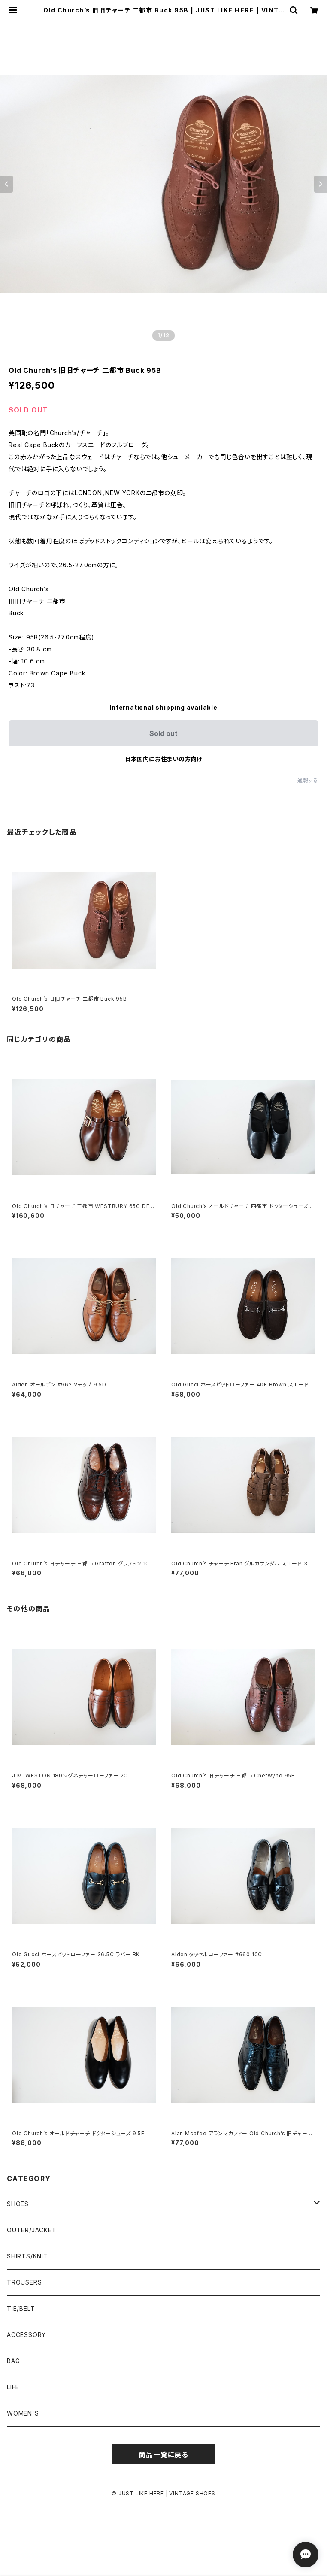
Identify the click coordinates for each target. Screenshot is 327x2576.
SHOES (18, 2203)
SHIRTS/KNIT (27, 2256)
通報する (307, 780)
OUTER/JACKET (32, 2230)
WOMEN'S (23, 2413)
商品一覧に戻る (163, 2454)
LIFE (13, 2387)
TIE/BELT (21, 2308)
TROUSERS (24, 2282)
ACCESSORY (26, 2334)
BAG (13, 2360)
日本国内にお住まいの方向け (163, 759)
